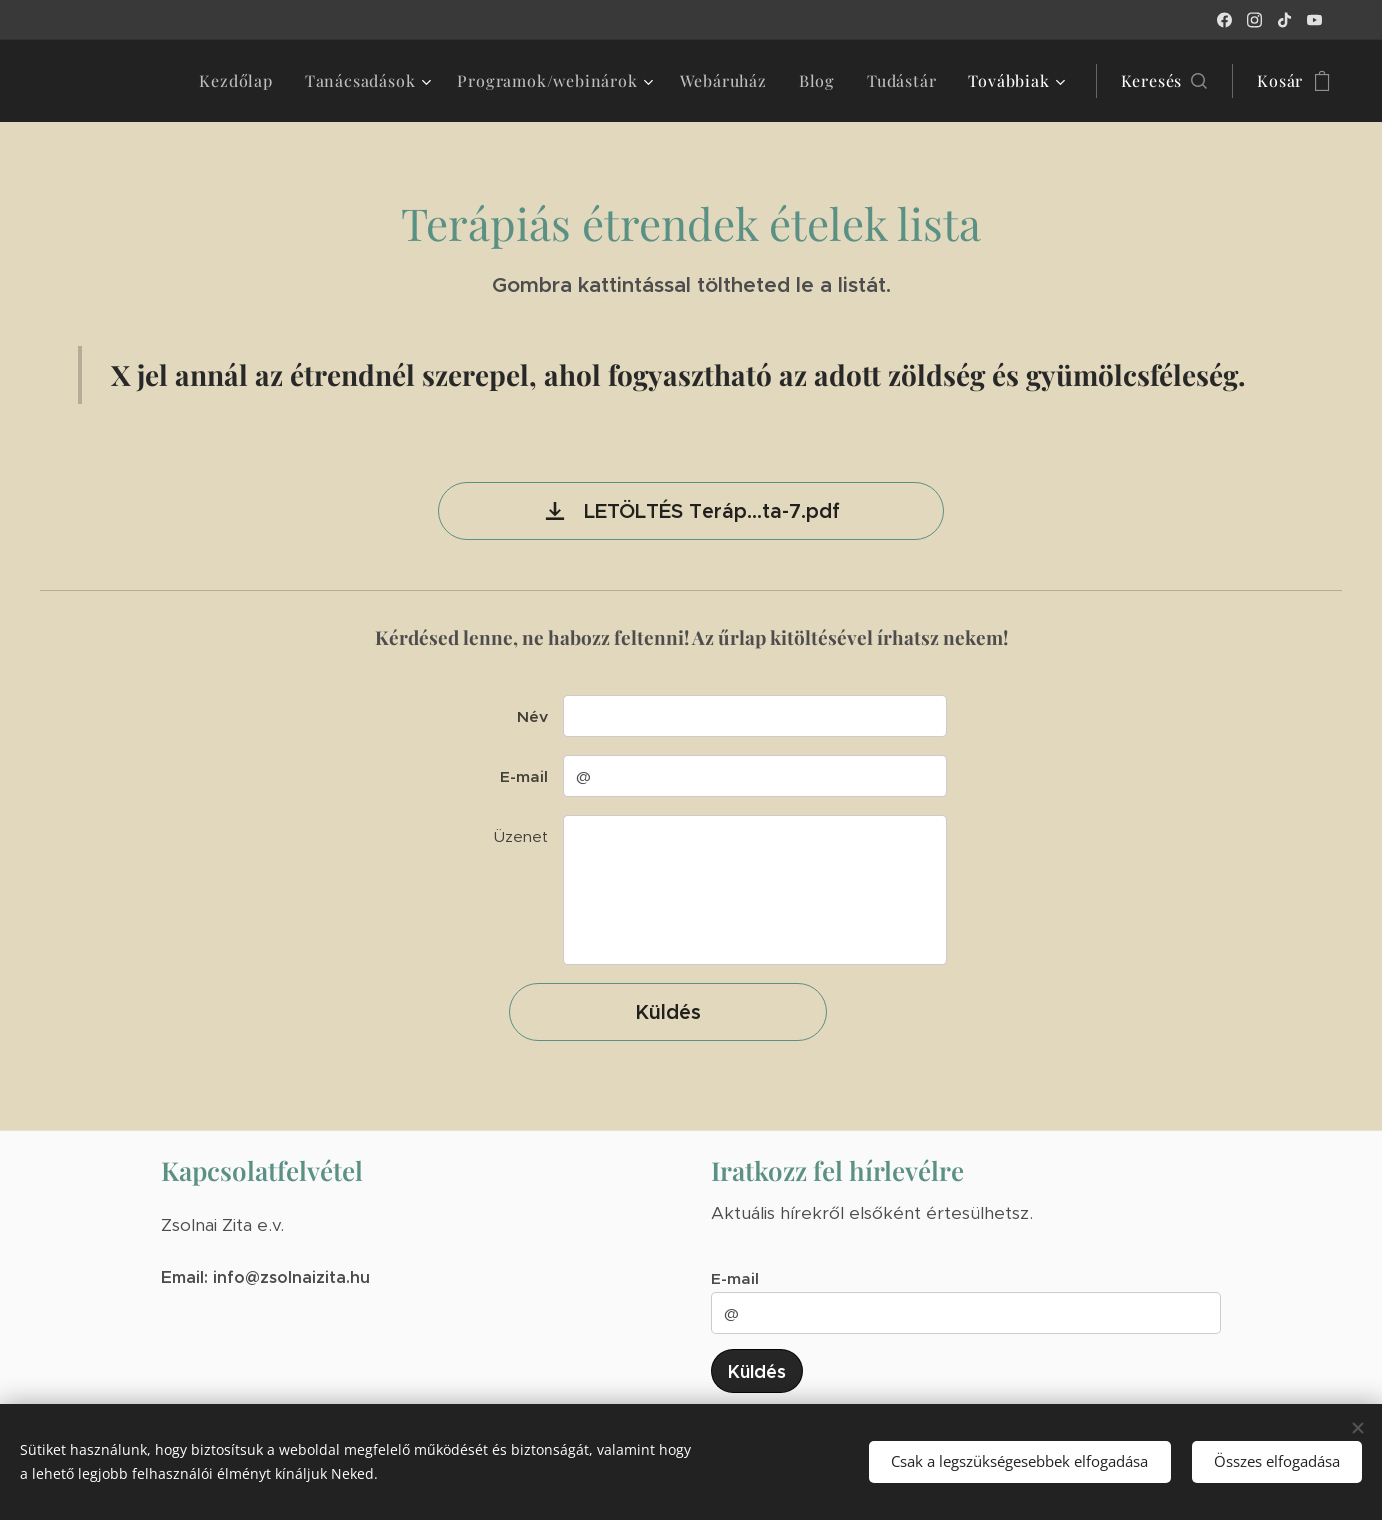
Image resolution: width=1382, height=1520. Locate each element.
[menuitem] (241, 81)
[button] (1164, 81)
